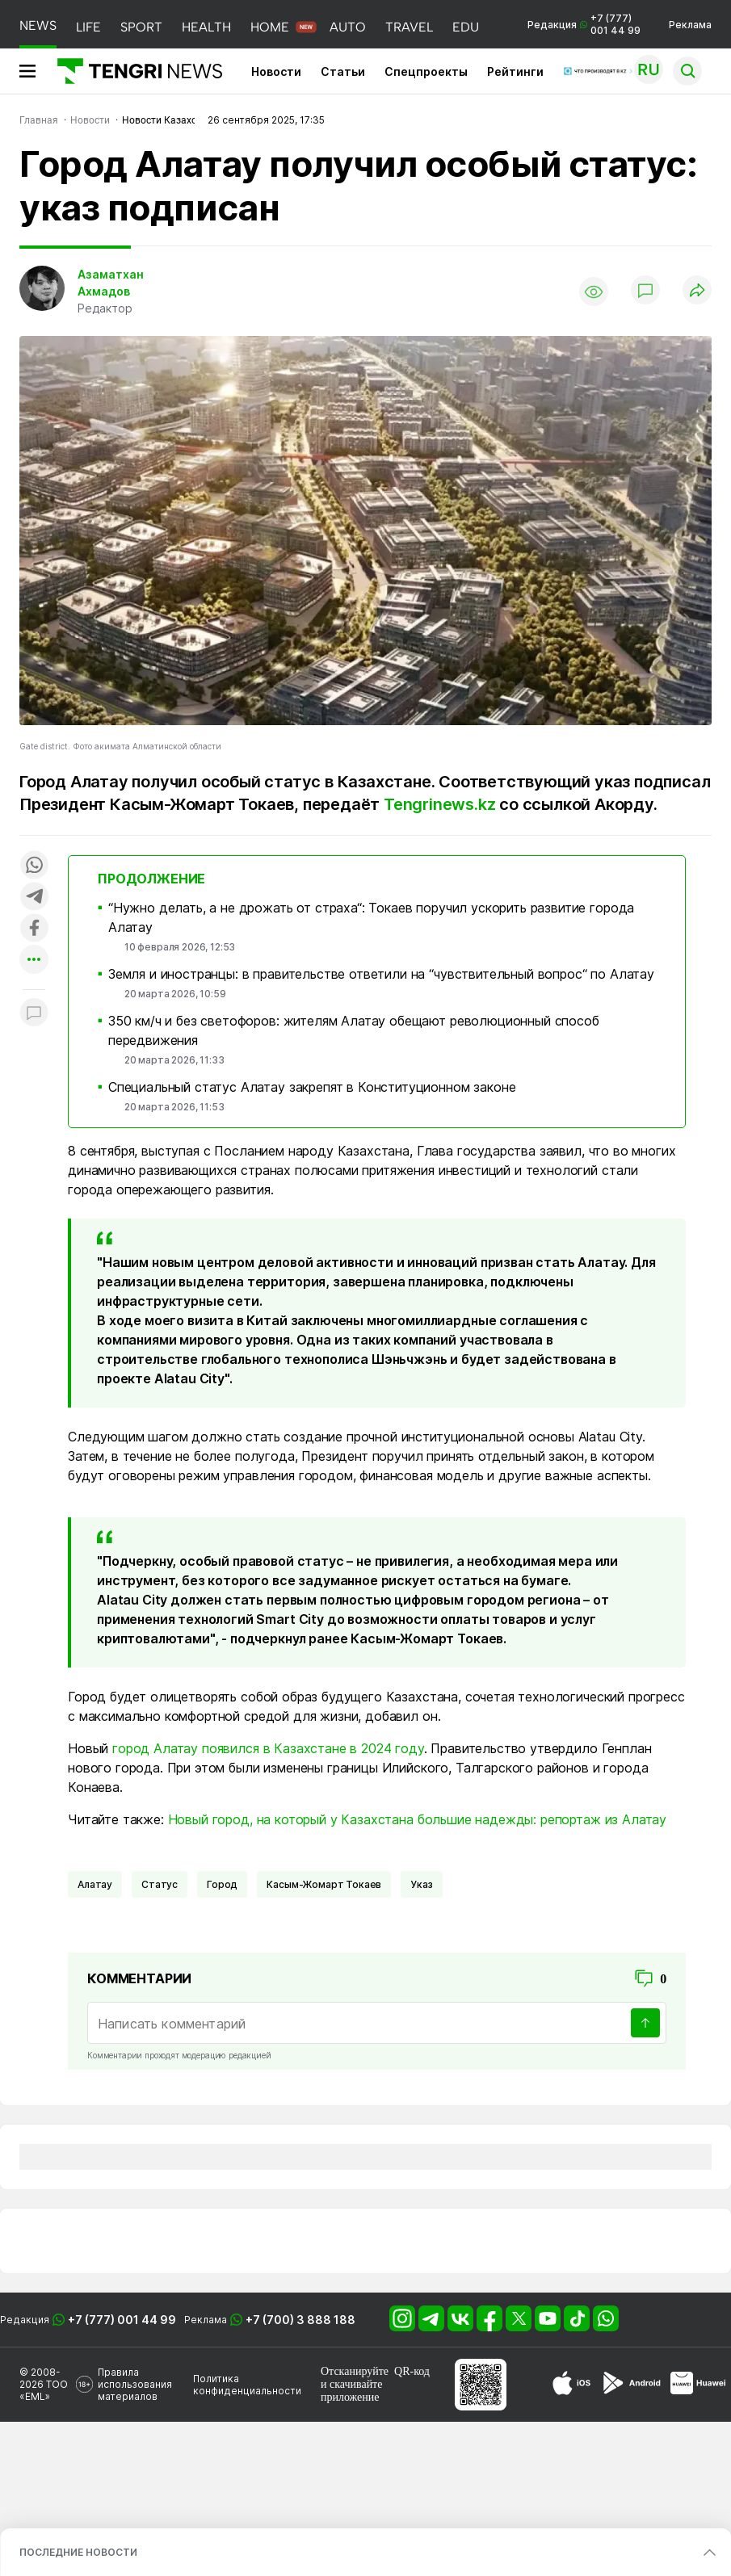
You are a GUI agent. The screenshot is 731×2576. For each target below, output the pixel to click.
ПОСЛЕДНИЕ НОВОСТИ (78, 2552)
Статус (159, 1884)
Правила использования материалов (135, 2384)
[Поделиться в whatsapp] (33, 866)
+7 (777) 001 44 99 (122, 2319)
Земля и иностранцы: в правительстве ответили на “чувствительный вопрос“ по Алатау (381, 974)
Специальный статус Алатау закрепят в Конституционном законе (312, 1087)
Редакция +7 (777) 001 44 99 (584, 24)
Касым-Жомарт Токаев (324, 1884)
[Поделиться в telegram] (33, 897)
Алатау (95, 1884)
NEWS (38, 25)
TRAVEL (409, 27)
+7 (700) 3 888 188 (300, 2319)
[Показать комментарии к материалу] (33, 1014)
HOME (269, 27)
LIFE (88, 27)
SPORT (141, 27)
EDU (465, 27)
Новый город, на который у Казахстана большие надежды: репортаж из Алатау (417, 1819)
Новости (276, 71)
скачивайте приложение (351, 2390)
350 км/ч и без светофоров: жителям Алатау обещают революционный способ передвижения (353, 1030)
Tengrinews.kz (439, 804)
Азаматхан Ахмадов (111, 282)
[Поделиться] (697, 291)
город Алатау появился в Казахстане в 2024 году (268, 1748)
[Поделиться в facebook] (33, 929)
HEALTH (206, 27)
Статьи (343, 71)
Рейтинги (515, 71)
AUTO (348, 27)
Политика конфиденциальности (247, 2385)
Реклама (690, 25)
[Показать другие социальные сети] (33, 960)
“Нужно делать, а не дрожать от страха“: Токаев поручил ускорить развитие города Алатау (371, 917)
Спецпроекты (426, 71)
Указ (421, 1884)
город (222, 1884)
